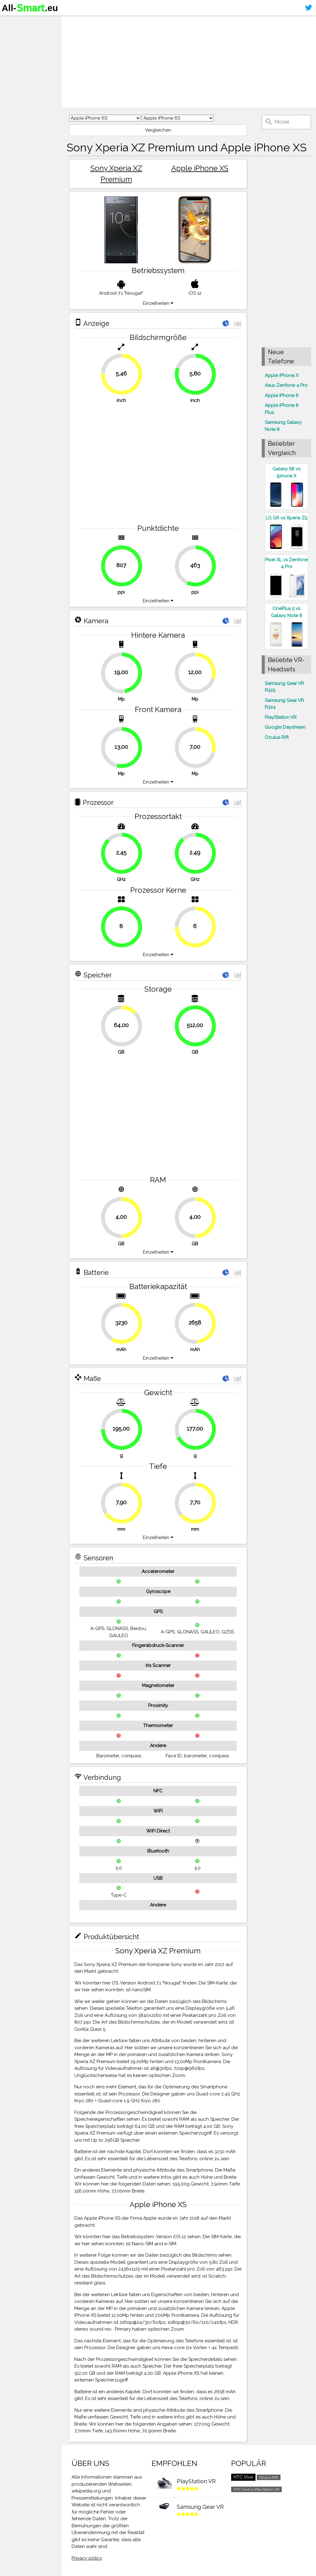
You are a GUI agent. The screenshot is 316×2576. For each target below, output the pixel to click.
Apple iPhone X (281, 375)
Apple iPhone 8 (281, 395)
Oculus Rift (277, 737)
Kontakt (13, 57)
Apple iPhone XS (199, 168)
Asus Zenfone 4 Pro (286, 385)
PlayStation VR (281, 717)
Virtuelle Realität (25, 45)
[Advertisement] (189, 61)
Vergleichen (158, 130)
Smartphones (21, 33)
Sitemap (14, 69)
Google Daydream (285, 727)
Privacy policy (87, 2558)
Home (11, 21)
